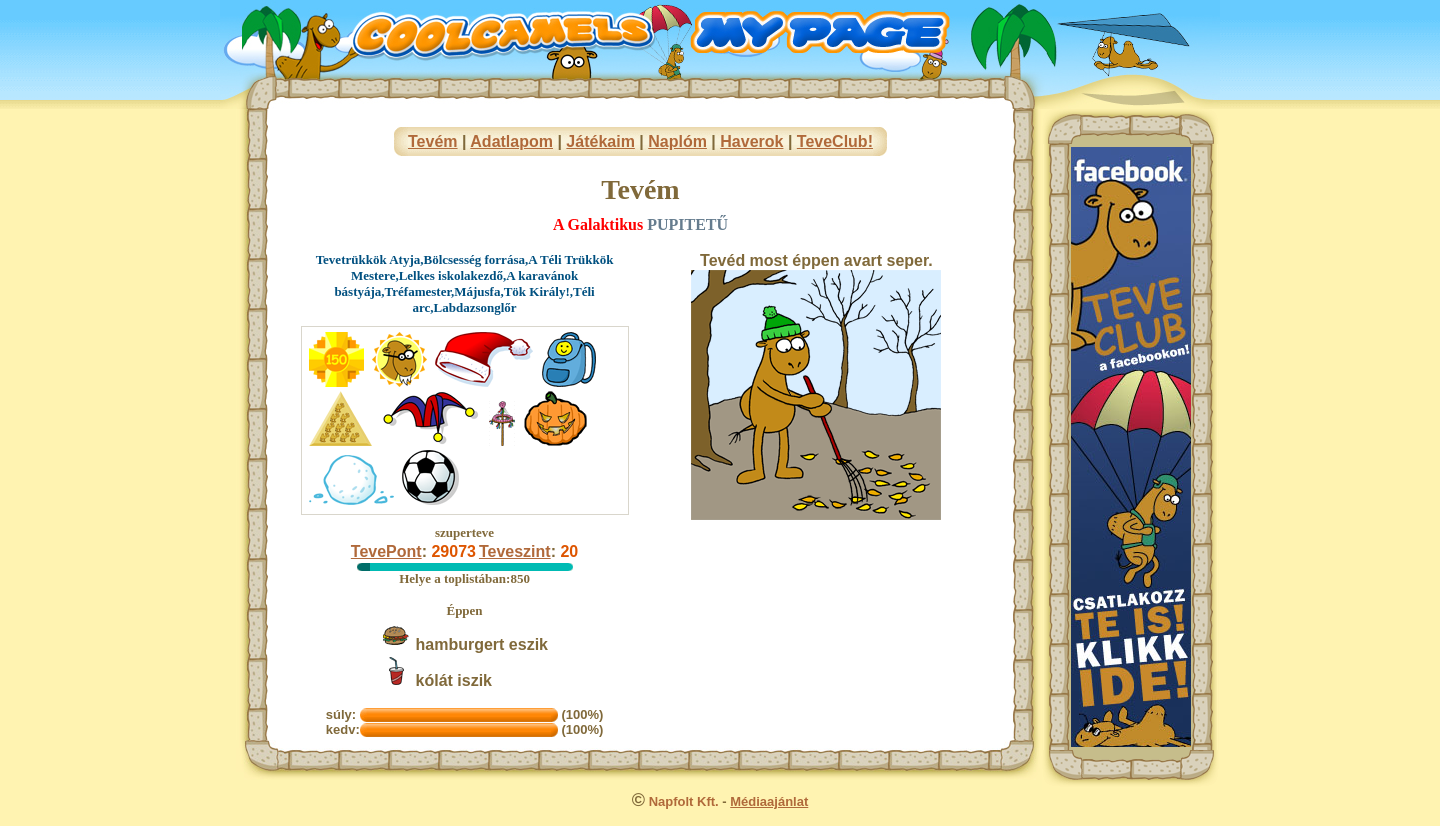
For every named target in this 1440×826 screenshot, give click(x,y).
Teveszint (515, 551)
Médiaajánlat (769, 801)
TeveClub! (835, 141)
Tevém (433, 141)
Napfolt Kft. (684, 801)
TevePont (386, 551)
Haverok (751, 141)
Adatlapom (511, 141)
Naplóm (677, 141)
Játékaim (600, 141)
